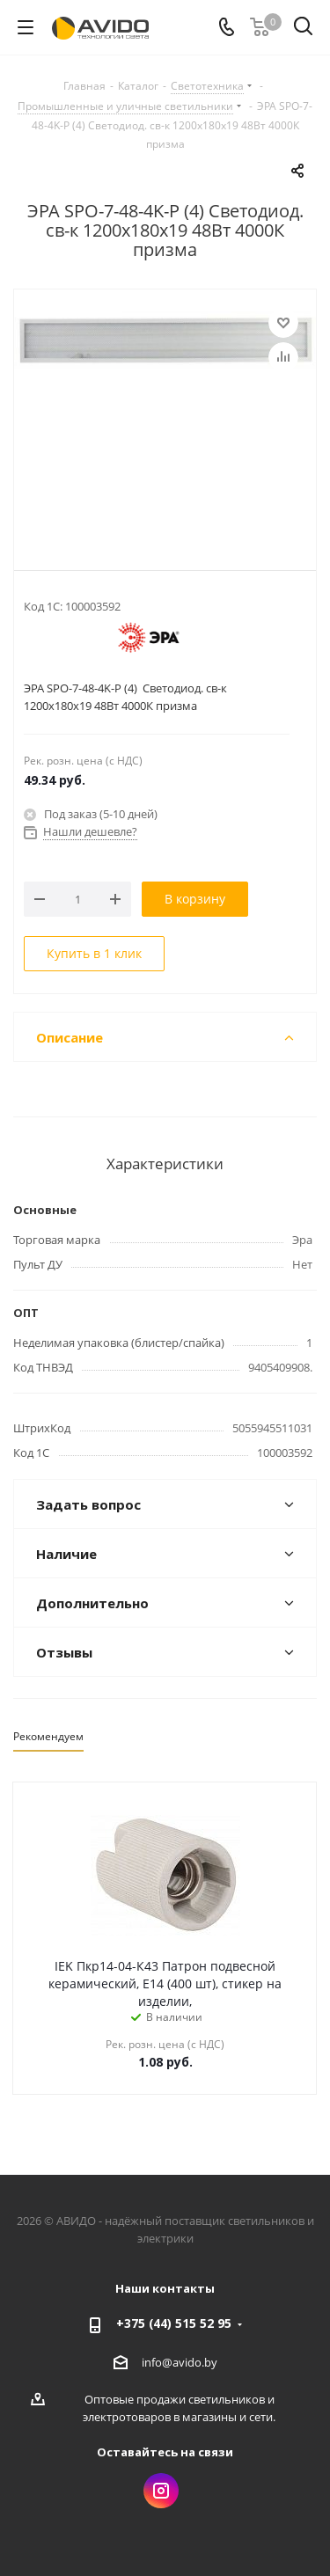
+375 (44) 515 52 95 (173, 2323)
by (210, 2362)
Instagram (161, 2490)
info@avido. (173, 2362)
